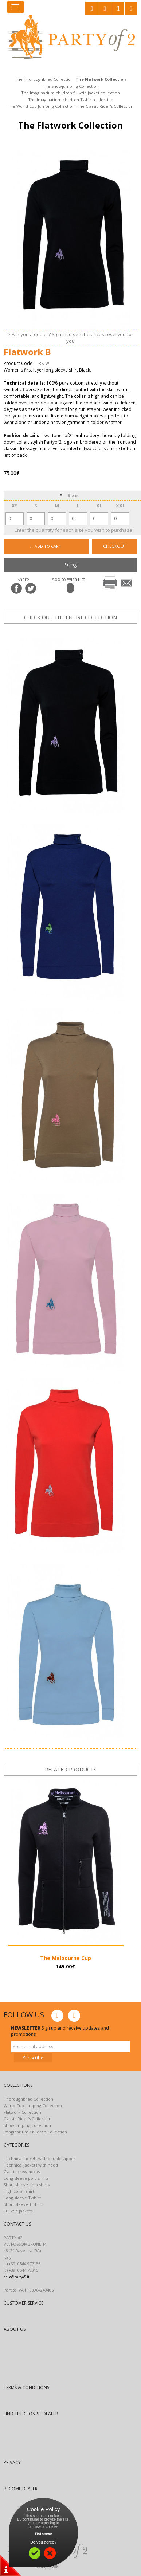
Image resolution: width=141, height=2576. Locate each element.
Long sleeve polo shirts (26, 2178)
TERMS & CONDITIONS (26, 2387)
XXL (120, 505)
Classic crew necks (22, 2171)
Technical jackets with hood (31, 2165)
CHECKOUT (114, 546)
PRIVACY (12, 2462)
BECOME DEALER (21, 2489)
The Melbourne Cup (65, 1958)
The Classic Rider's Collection (105, 106)
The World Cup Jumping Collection (41, 106)
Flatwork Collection (22, 2112)
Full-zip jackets (18, 2211)
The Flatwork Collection (100, 79)
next (97, 630)
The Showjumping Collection (71, 86)
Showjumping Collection (27, 2125)
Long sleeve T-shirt (22, 2197)
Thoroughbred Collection (28, 2099)
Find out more (43, 2534)
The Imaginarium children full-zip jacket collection (70, 92)
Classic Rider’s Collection (27, 2118)
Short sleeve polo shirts (27, 2184)
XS (15, 505)
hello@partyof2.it (16, 2276)
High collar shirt (19, 2191)
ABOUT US (15, 2329)
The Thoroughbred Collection (44, 79)
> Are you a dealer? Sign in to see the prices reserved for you (70, 338)
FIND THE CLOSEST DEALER (31, 2414)
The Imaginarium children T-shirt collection (70, 99)
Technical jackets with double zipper (39, 2158)
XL (99, 505)
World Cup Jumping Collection (33, 2105)
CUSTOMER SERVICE (23, 2303)
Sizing (71, 565)
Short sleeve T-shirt (23, 2204)
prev (74, 630)
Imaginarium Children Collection (35, 2132)
